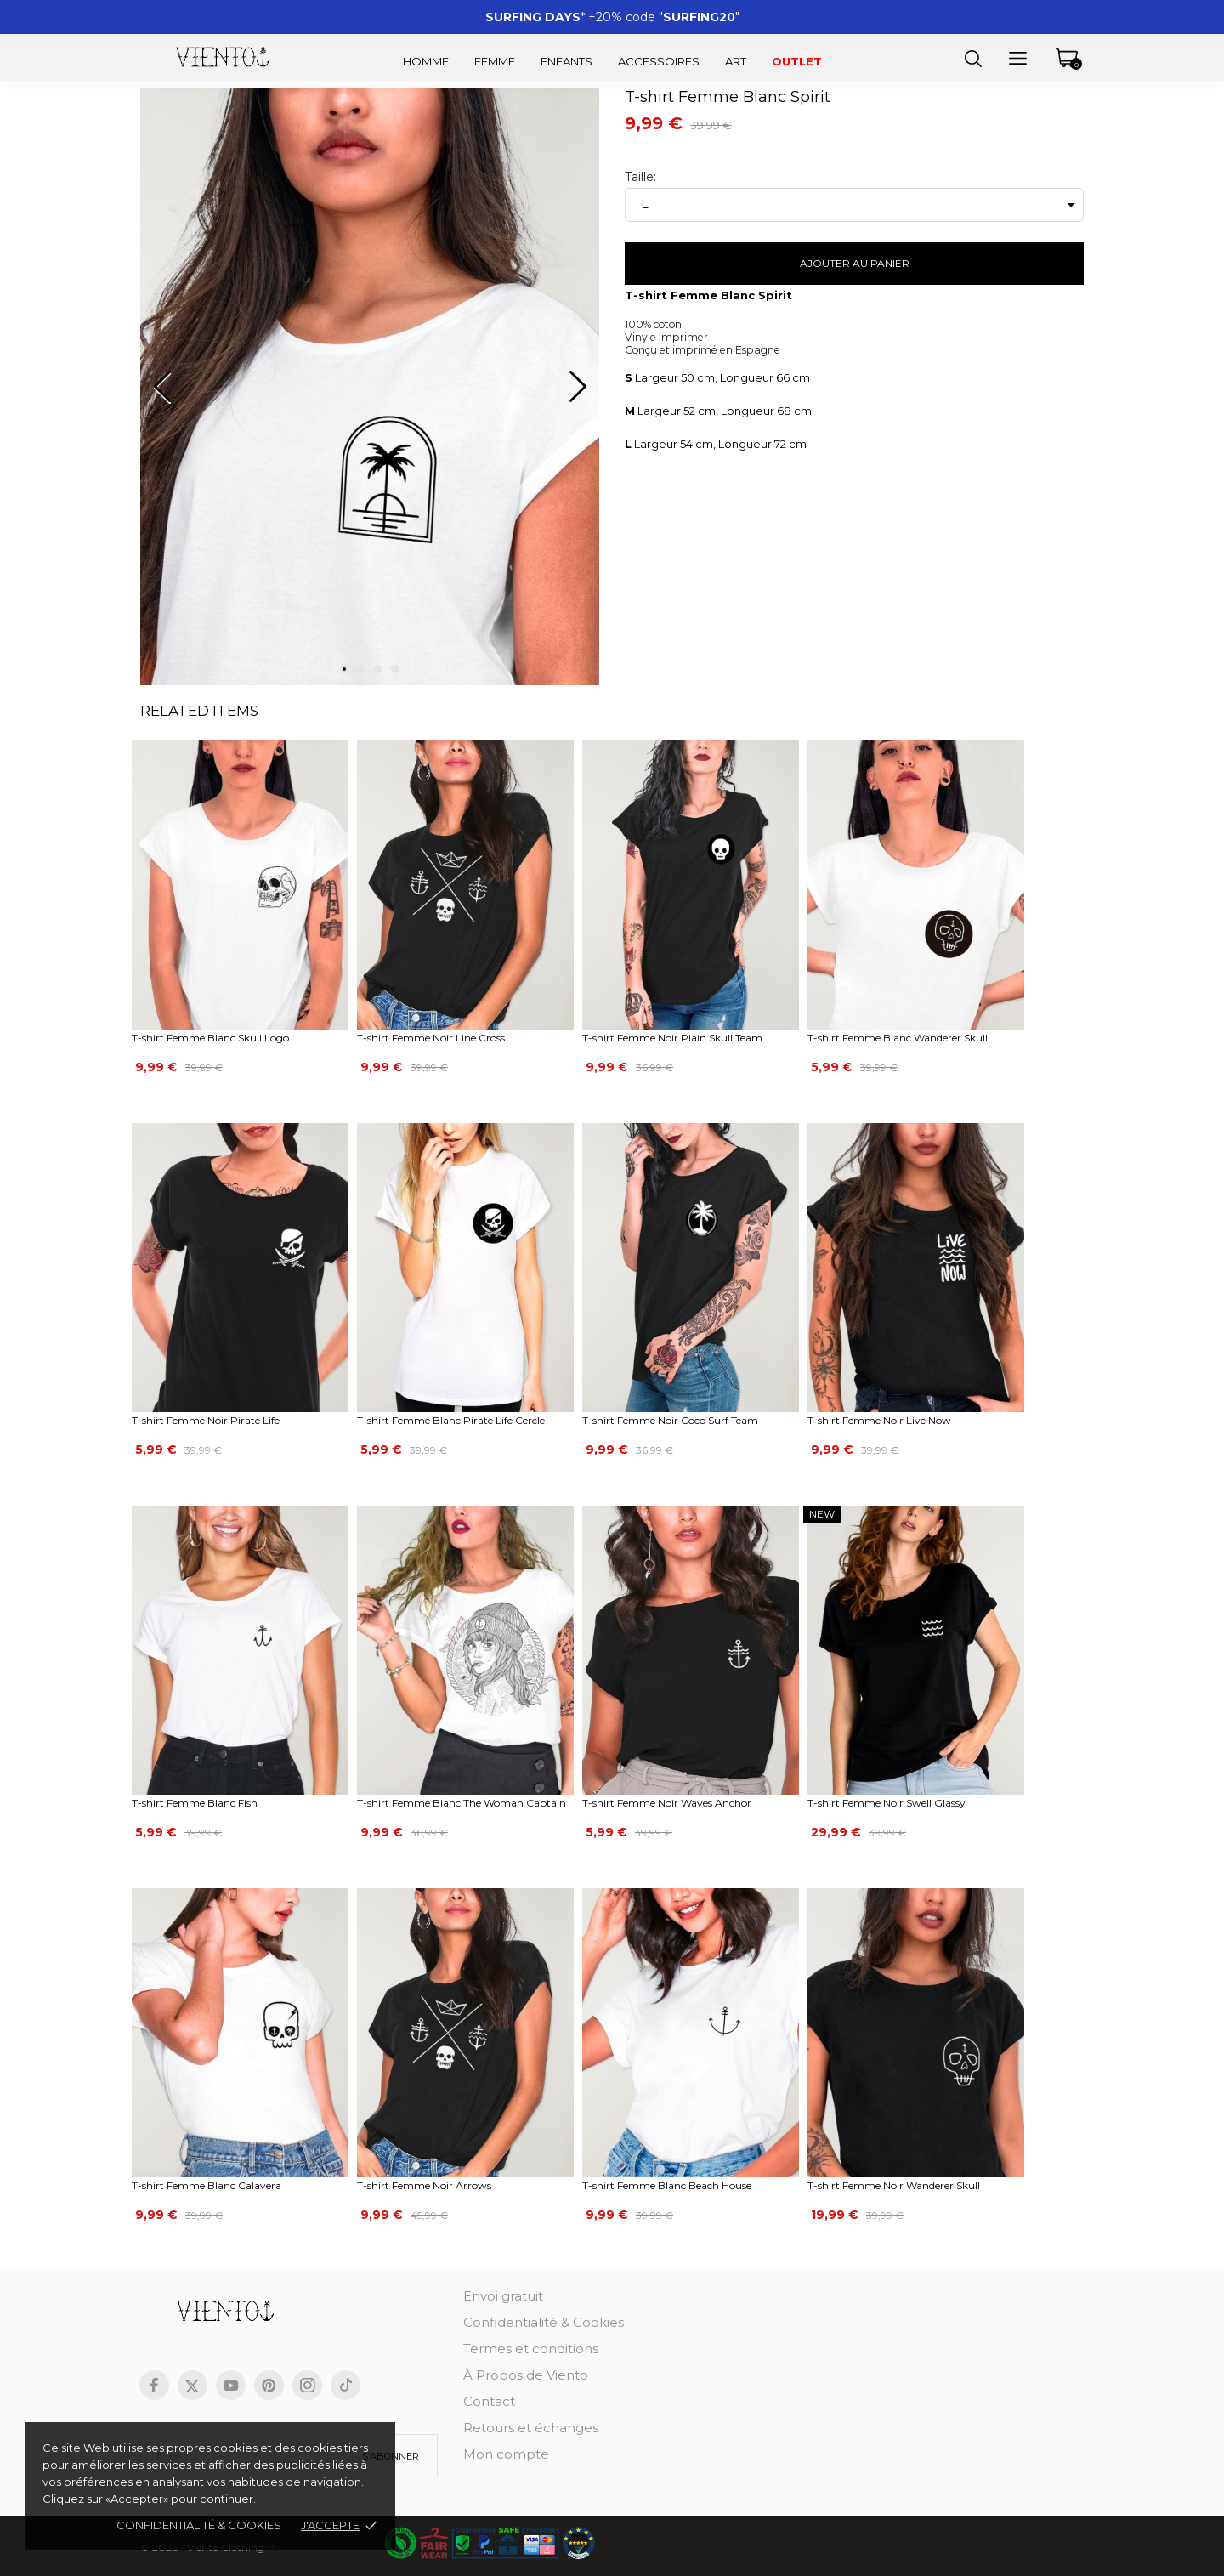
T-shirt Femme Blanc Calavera (206, 2185)
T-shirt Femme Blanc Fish (195, 1802)
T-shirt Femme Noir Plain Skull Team (672, 1037)
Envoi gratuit (503, 2296)
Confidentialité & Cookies (543, 2322)
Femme (494, 61)
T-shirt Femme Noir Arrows (424, 2185)
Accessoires (659, 61)
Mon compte (506, 2454)
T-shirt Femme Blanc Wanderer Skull (898, 1037)
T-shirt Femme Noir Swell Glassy (887, 1802)
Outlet (797, 61)
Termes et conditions (530, 2349)
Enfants (566, 61)
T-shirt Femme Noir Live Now (879, 1420)
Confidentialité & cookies (198, 2525)
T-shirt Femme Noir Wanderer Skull (894, 2185)
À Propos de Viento (525, 2375)
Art (735, 61)
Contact (489, 2401)
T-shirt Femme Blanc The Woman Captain (461, 1802)
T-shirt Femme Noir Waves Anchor (666, 1802)
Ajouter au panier (855, 263)
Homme (426, 61)
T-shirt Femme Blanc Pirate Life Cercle (451, 1420)
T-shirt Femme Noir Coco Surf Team (670, 1420)
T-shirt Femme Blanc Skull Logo (210, 1037)
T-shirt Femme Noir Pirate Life (206, 1420)
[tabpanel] (369, 394)
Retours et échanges (530, 2428)
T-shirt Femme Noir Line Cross (431, 1037)
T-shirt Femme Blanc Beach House (666, 2185)
